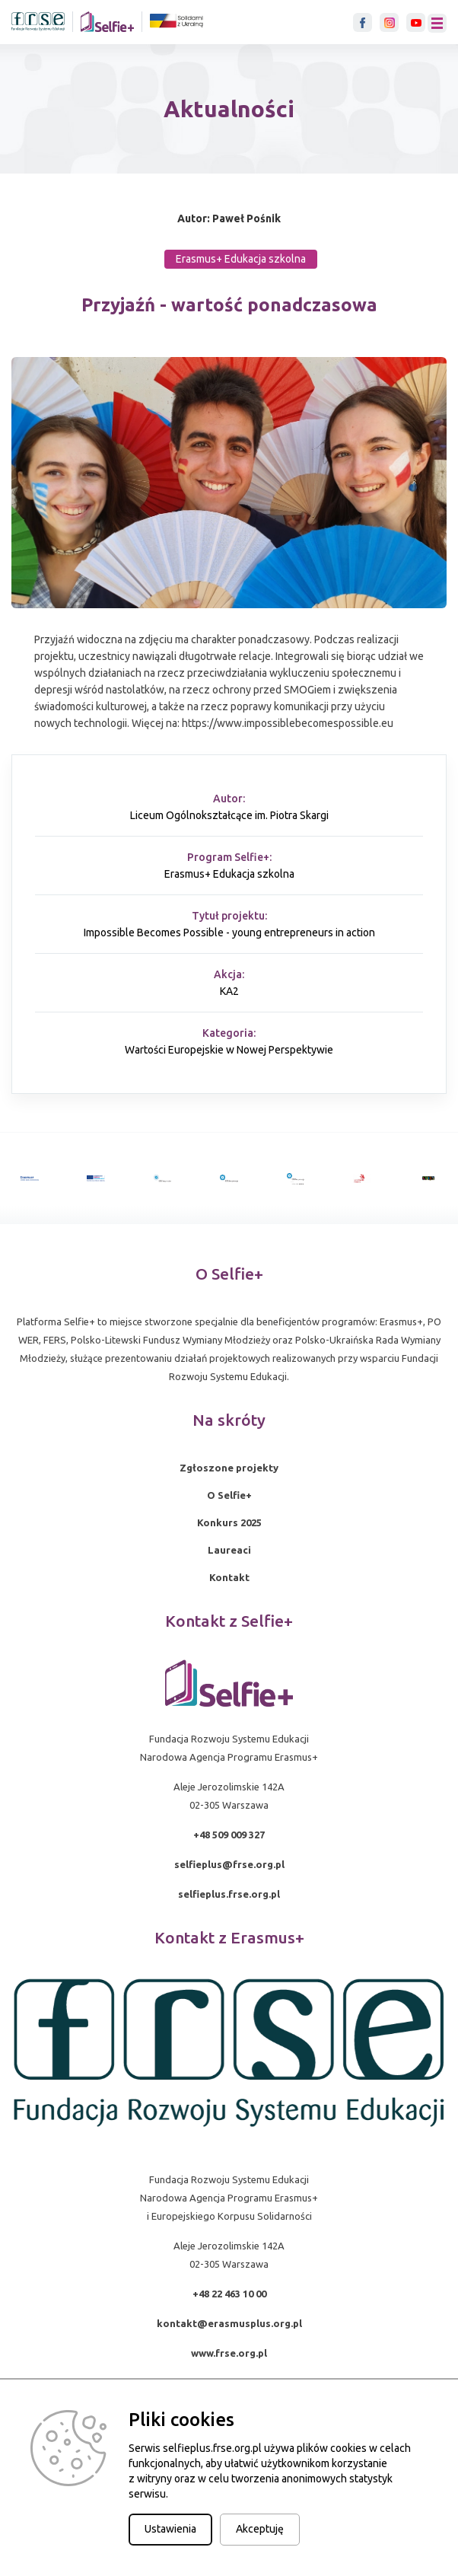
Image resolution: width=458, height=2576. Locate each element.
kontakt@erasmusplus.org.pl (229, 2323)
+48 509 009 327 (229, 1834)
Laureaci (229, 1550)
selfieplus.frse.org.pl (229, 1894)
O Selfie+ (229, 1495)
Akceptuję (260, 2529)
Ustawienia (170, 2529)
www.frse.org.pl (229, 2353)
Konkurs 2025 (229, 1522)
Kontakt (229, 1577)
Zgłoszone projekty (229, 1467)
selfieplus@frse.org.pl (229, 1864)
